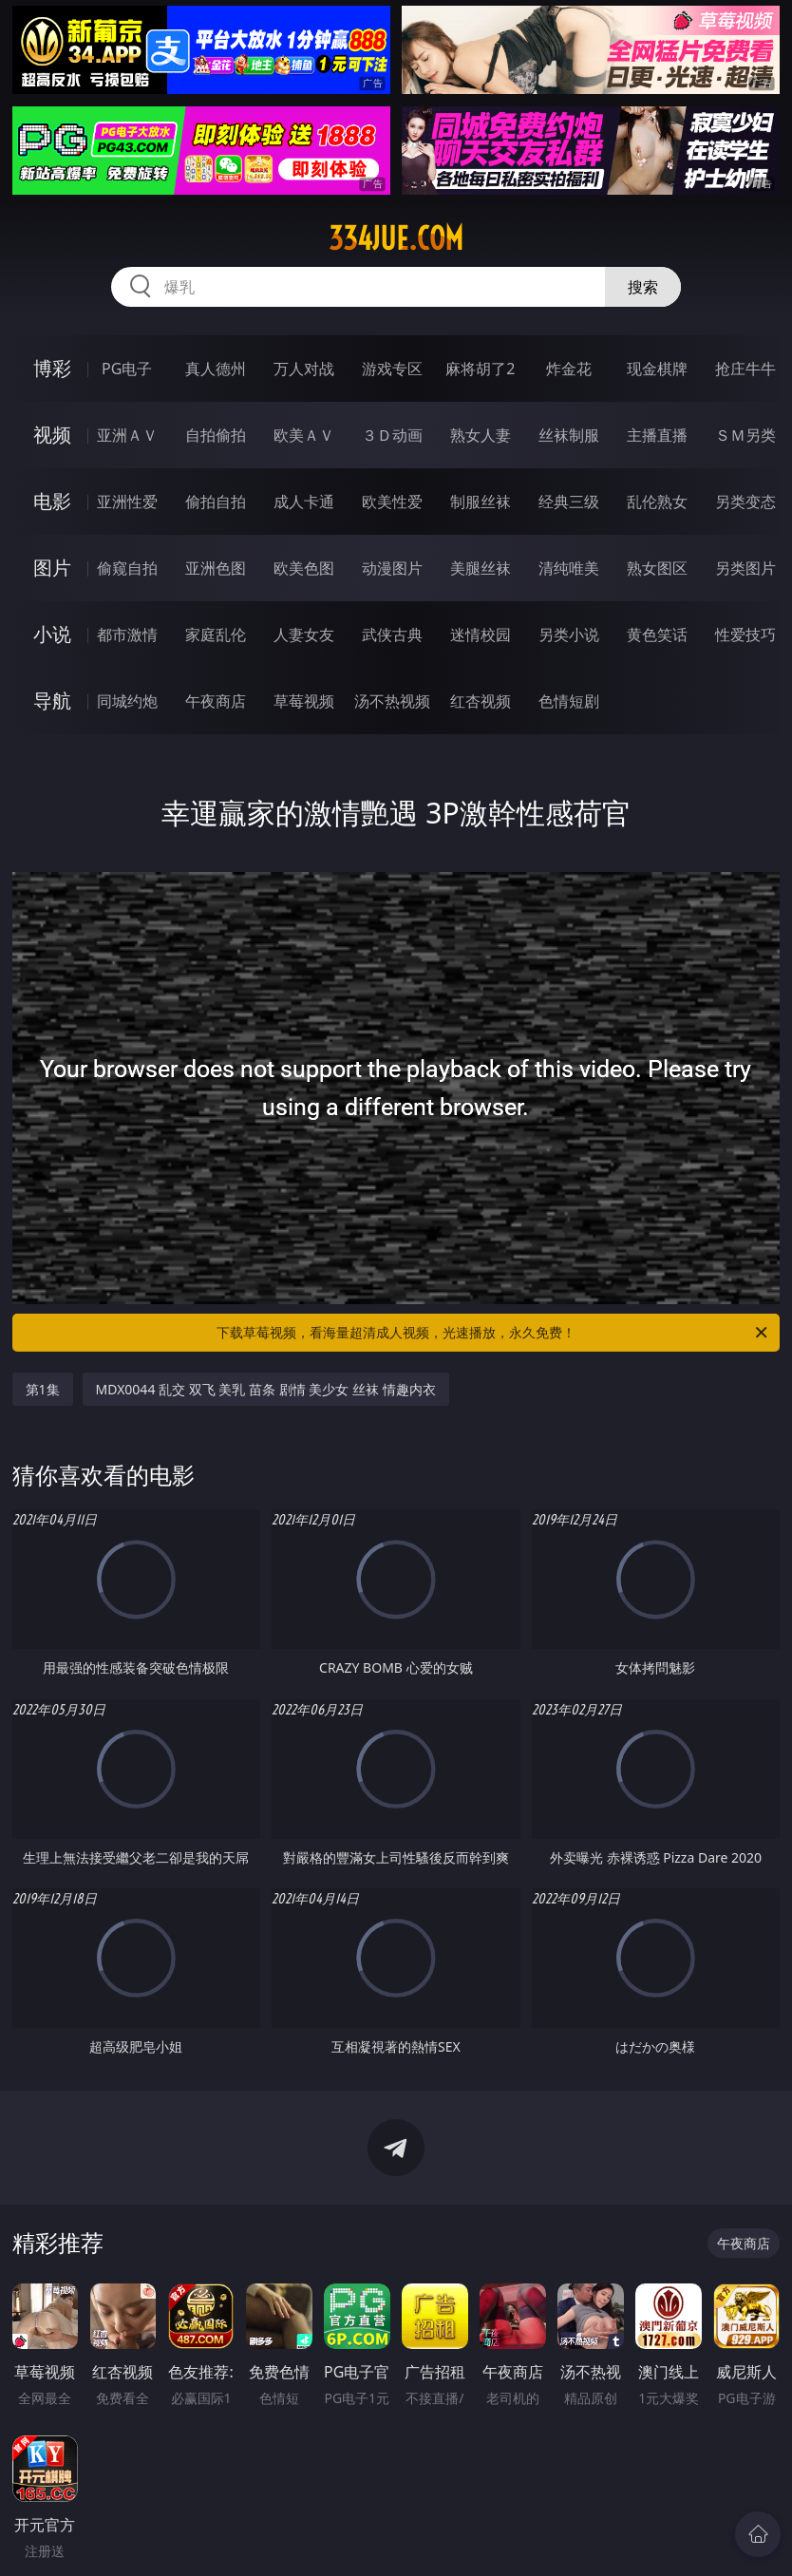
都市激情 (127, 634)
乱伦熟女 (657, 501)
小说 (52, 634)
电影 (52, 501)
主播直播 (657, 435)
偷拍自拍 (215, 501)
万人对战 (303, 368)
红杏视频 (480, 701)
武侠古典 (392, 634)
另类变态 (745, 501)
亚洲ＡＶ (127, 435)
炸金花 (569, 368)
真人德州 (215, 368)
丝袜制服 (568, 435)
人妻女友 (303, 634)
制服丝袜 (480, 501)
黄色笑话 (657, 634)
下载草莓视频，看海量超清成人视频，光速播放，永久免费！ (493, 1332)
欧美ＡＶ (303, 435)
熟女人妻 (480, 435)
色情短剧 (568, 701)
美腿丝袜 (480, 568)
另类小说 (568, 634)
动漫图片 (392, 568)
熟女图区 (657, 568)
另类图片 (745, 568)
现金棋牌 (657, 368)
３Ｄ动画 (392, 435)
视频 (52, 434)
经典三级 (568, 501)
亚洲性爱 (127, 501)
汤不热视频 (392, 701)
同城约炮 (127, 701)
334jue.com (396, 238)
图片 (52, 567)
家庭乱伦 (215, 634)
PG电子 (127, 368)
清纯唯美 (568, 568)
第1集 (43, 1389)
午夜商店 (215, 701)
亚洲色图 (215, 568)
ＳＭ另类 (745, 435)
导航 (52, 700)
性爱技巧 (745, 634)
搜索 (643, 286)
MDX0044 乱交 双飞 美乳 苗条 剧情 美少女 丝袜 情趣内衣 (266, 1389)
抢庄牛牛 (745, 368)
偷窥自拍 (127, 568)
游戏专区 (392, 368)
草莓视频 (303, 701)
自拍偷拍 (215, 435)
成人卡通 (303, 501)
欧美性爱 (392, 501)
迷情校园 (480, 634)
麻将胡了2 (480, 368)
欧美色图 (303, 568)
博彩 (52, 368)
